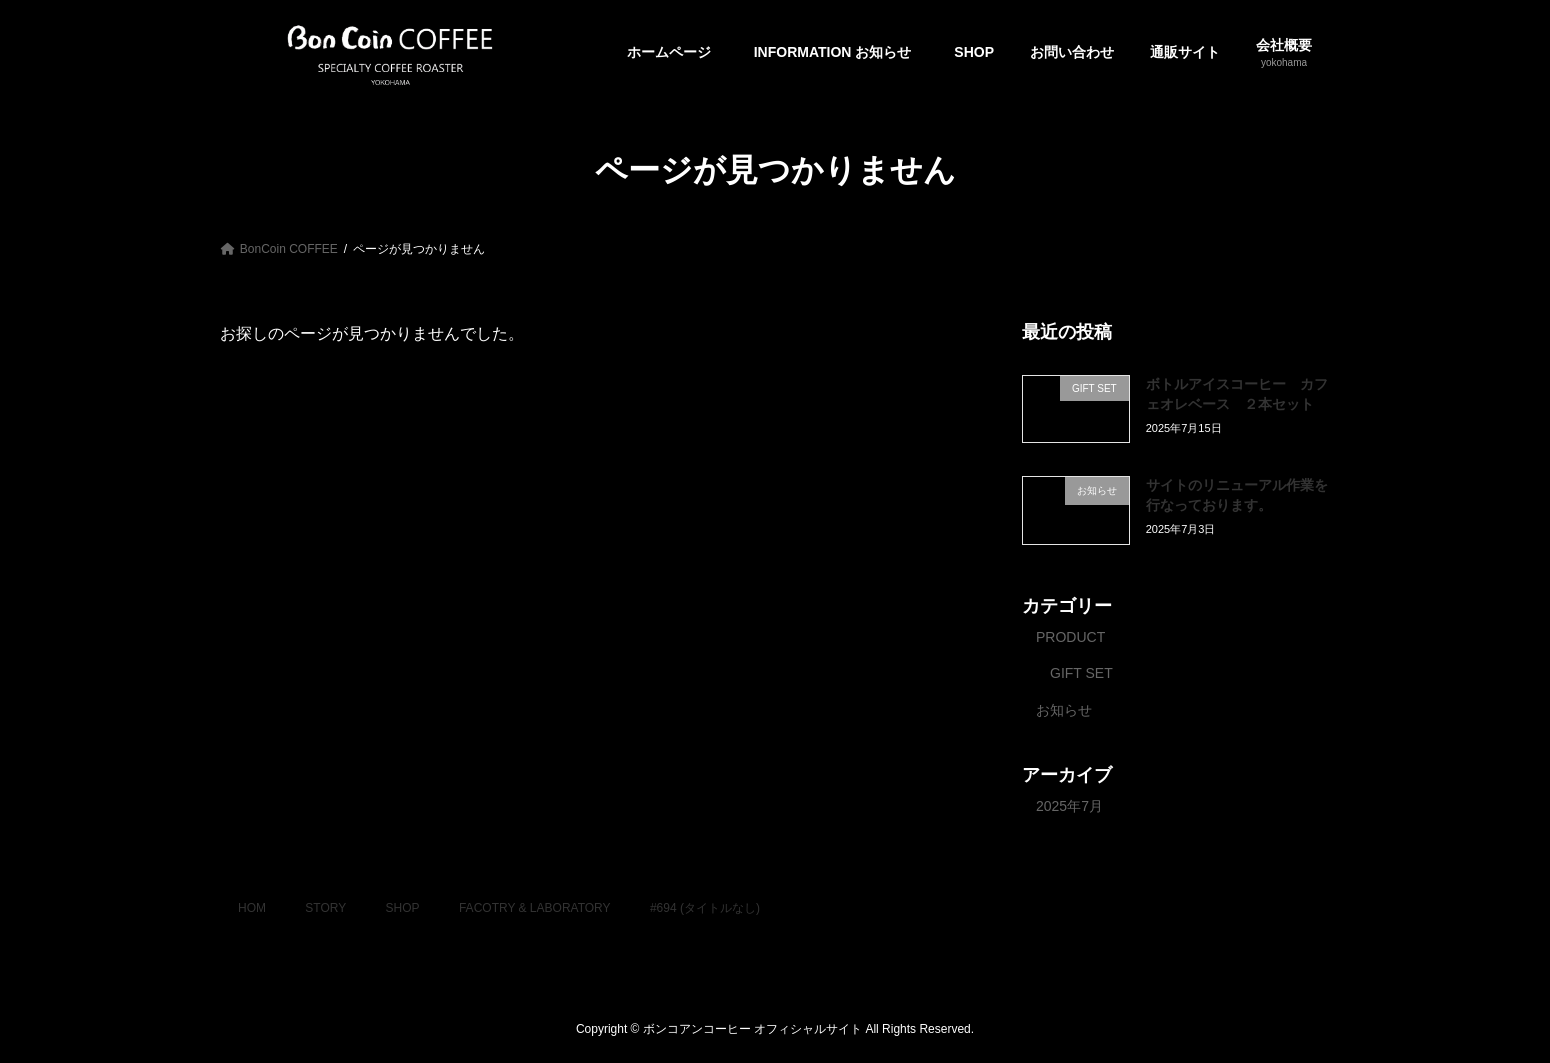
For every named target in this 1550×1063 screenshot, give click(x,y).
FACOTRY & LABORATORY (535, 908)
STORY (325, 908)
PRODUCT (1070, 636)
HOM (252, 908)
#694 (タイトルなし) (705, 908)
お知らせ (1064, 709)
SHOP (403, 908)
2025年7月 (1069, 805)
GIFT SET (1081, 673)
